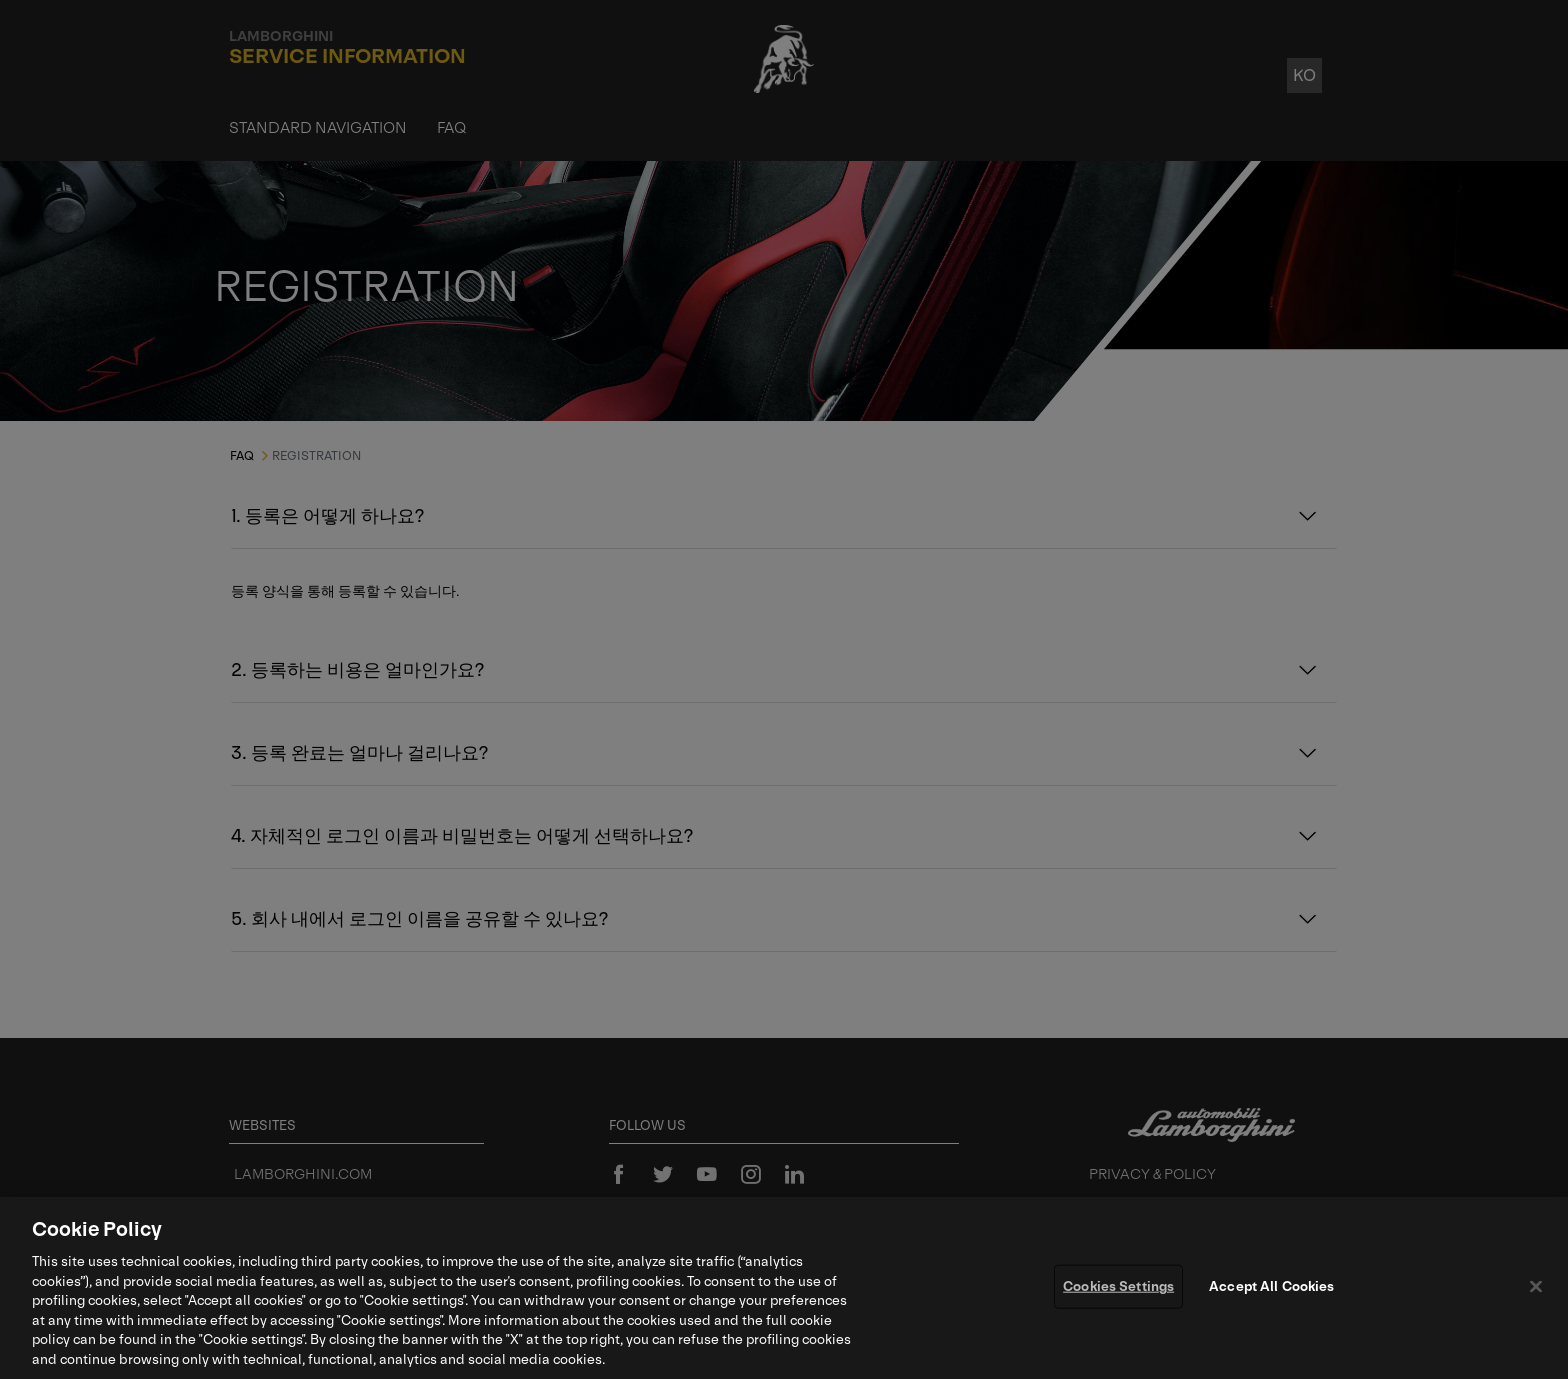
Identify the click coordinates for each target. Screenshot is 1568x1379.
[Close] (1536, 1292)
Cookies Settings (1118, 1291)
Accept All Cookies (1271, 1291)
